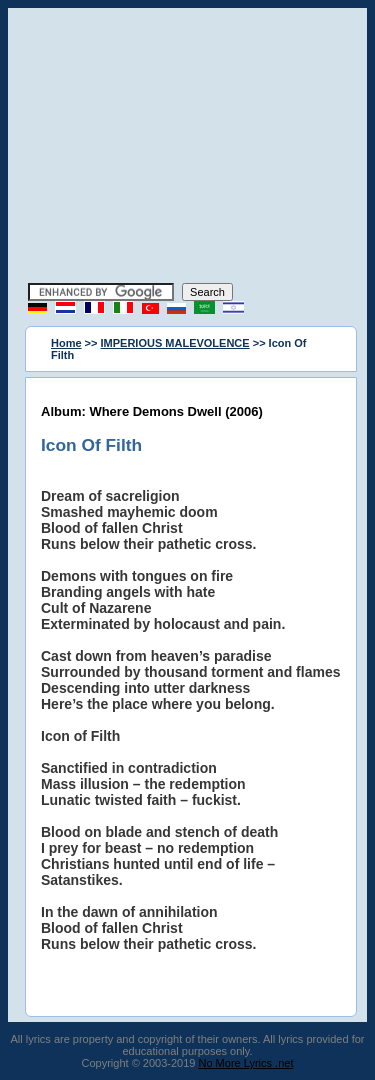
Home (66, 343)
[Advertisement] (188, 148)
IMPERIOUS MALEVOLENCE (175, 343)
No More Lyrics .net (246, 1063)
